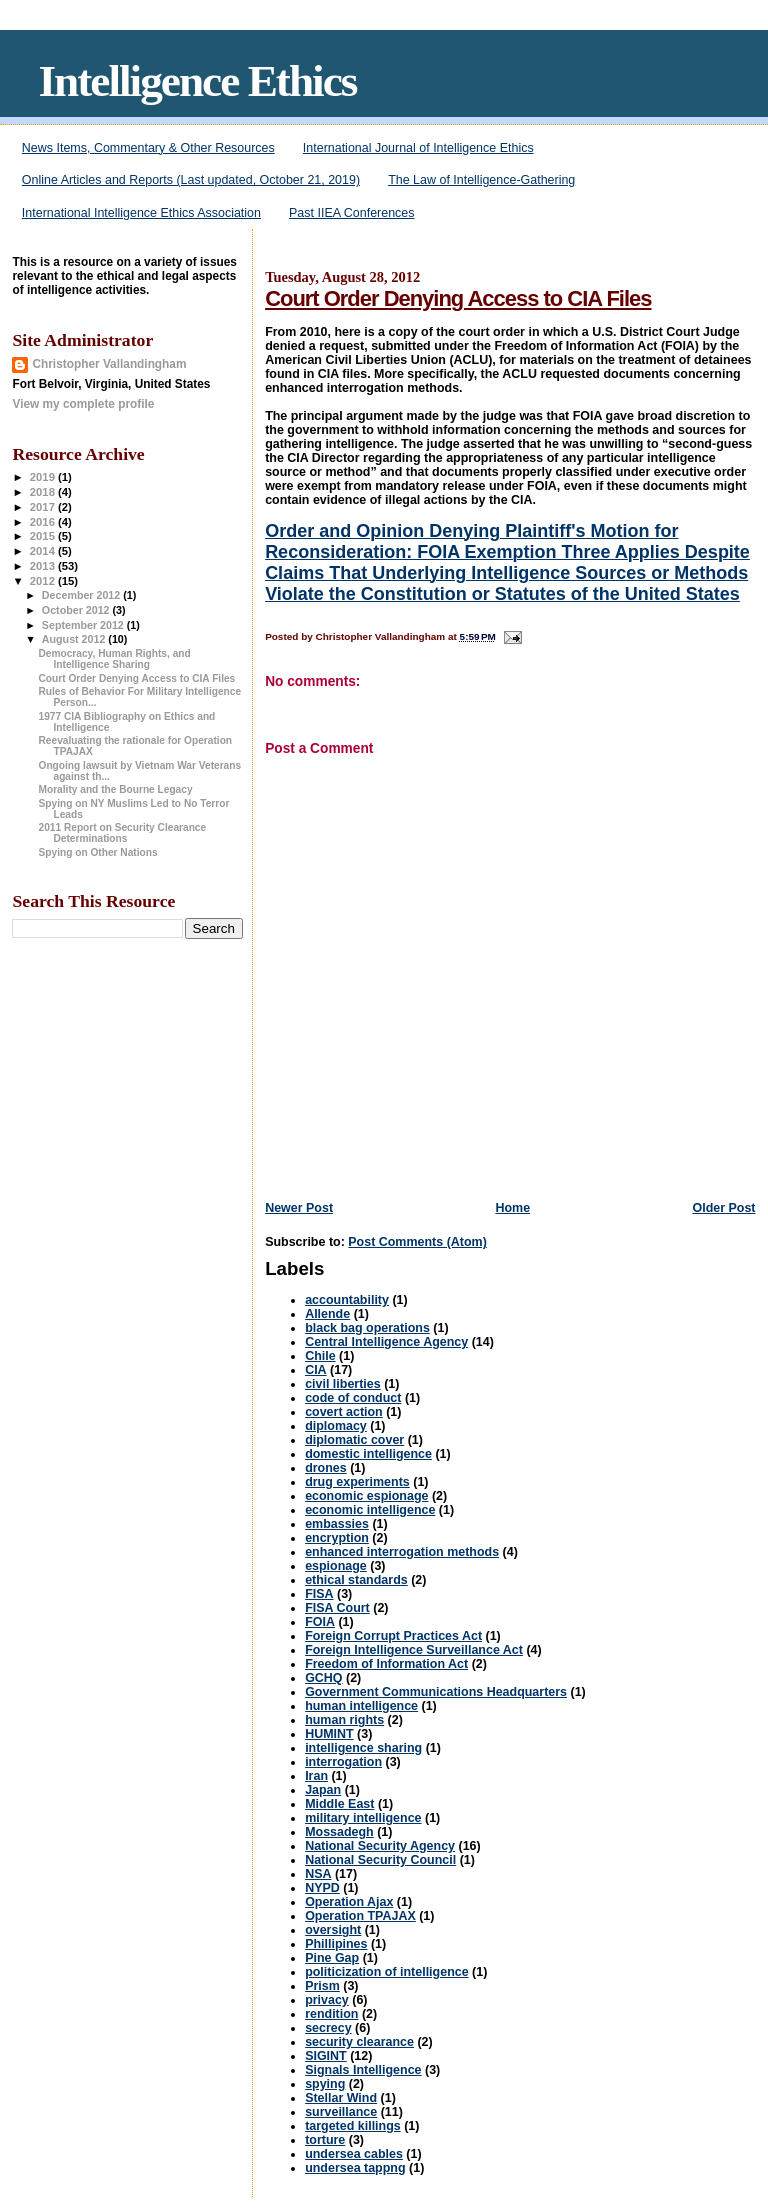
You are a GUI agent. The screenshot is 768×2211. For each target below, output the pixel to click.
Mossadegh (339, 1832)
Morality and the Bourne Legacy (116, 789)
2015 (44, 536)
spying (325, 2084)
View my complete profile (83, 404)
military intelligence (363, 1818)
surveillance (341, 2112)
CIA (315, 1370)
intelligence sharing (363, 1748)
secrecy (328, 2028)
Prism (322, 1986)
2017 (44, 507)
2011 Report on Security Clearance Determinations (123, 833)
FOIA (320, 1622)
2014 (44, 551)
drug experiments (357, 1482)
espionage (336, 1566)
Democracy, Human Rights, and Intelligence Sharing (115, 659)
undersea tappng (355, 2168)
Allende (327, 1314)
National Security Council (380, 1860)
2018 (44, 492)
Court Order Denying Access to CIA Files (458, 298)
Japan (323, 1790)
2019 (44, 477)
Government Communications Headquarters (436, 1692)
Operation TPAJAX (360, 1916)
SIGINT (326, 2056)
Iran (316, 1776)
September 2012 (84, 625)
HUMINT (329, 1734)
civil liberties (343, 1384)
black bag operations (367, 1328)
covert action (344, 1412)
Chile (320, 1356)
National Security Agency (380, 1846)
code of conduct (353, 1398)
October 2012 (77, 610)
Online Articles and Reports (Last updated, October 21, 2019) (191, 180)
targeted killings (353, 2126)
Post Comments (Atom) (417, 1242)
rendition (331, 2014)
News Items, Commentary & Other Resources (148, 148)
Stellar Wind (341, 2098)
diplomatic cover (354, 1440)
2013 (44, 566)
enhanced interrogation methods (402, 1552)
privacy (327, 2000)
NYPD (322, 1888)
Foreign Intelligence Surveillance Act (414, 1650)
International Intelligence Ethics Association (141, 213)
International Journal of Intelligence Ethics (418, 148)
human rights (344, 1720)
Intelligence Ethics (197, 81)
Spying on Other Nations (98, 852)
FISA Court (337, 1608)
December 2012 (82, 595)
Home (512, 1208)
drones (326, 1468)
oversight (333, 1930)
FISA (319, 1594)
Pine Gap (332, 1958)
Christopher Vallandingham (109, 364)
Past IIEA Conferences (351, 213)
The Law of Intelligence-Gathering (481, 180)
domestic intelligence (368, 1454)
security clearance (359, 2042)
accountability (347, 1300)
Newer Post (299, 1208)
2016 (44, 522)
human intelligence (361, 1706)
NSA (318, 1874)
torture (325, 2140)
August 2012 (75, 639)
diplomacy (336, 1426)
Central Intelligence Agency (386, 1342)
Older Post (723, 1208)
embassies (337, 1524)
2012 (44, 581)
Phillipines (336, 1944)
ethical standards (356, 1580)
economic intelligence (370, 1510)
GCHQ (323, 1678)
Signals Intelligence (363, 2070)
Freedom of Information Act (386, 1664)
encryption (337, 1538)
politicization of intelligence (387, 1972)
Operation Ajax (349, 1902)
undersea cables (354, 2154)
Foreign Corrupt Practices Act (393, 1636)
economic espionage (366, 1496)
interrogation (343, 1762)
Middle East (339, 1804)
